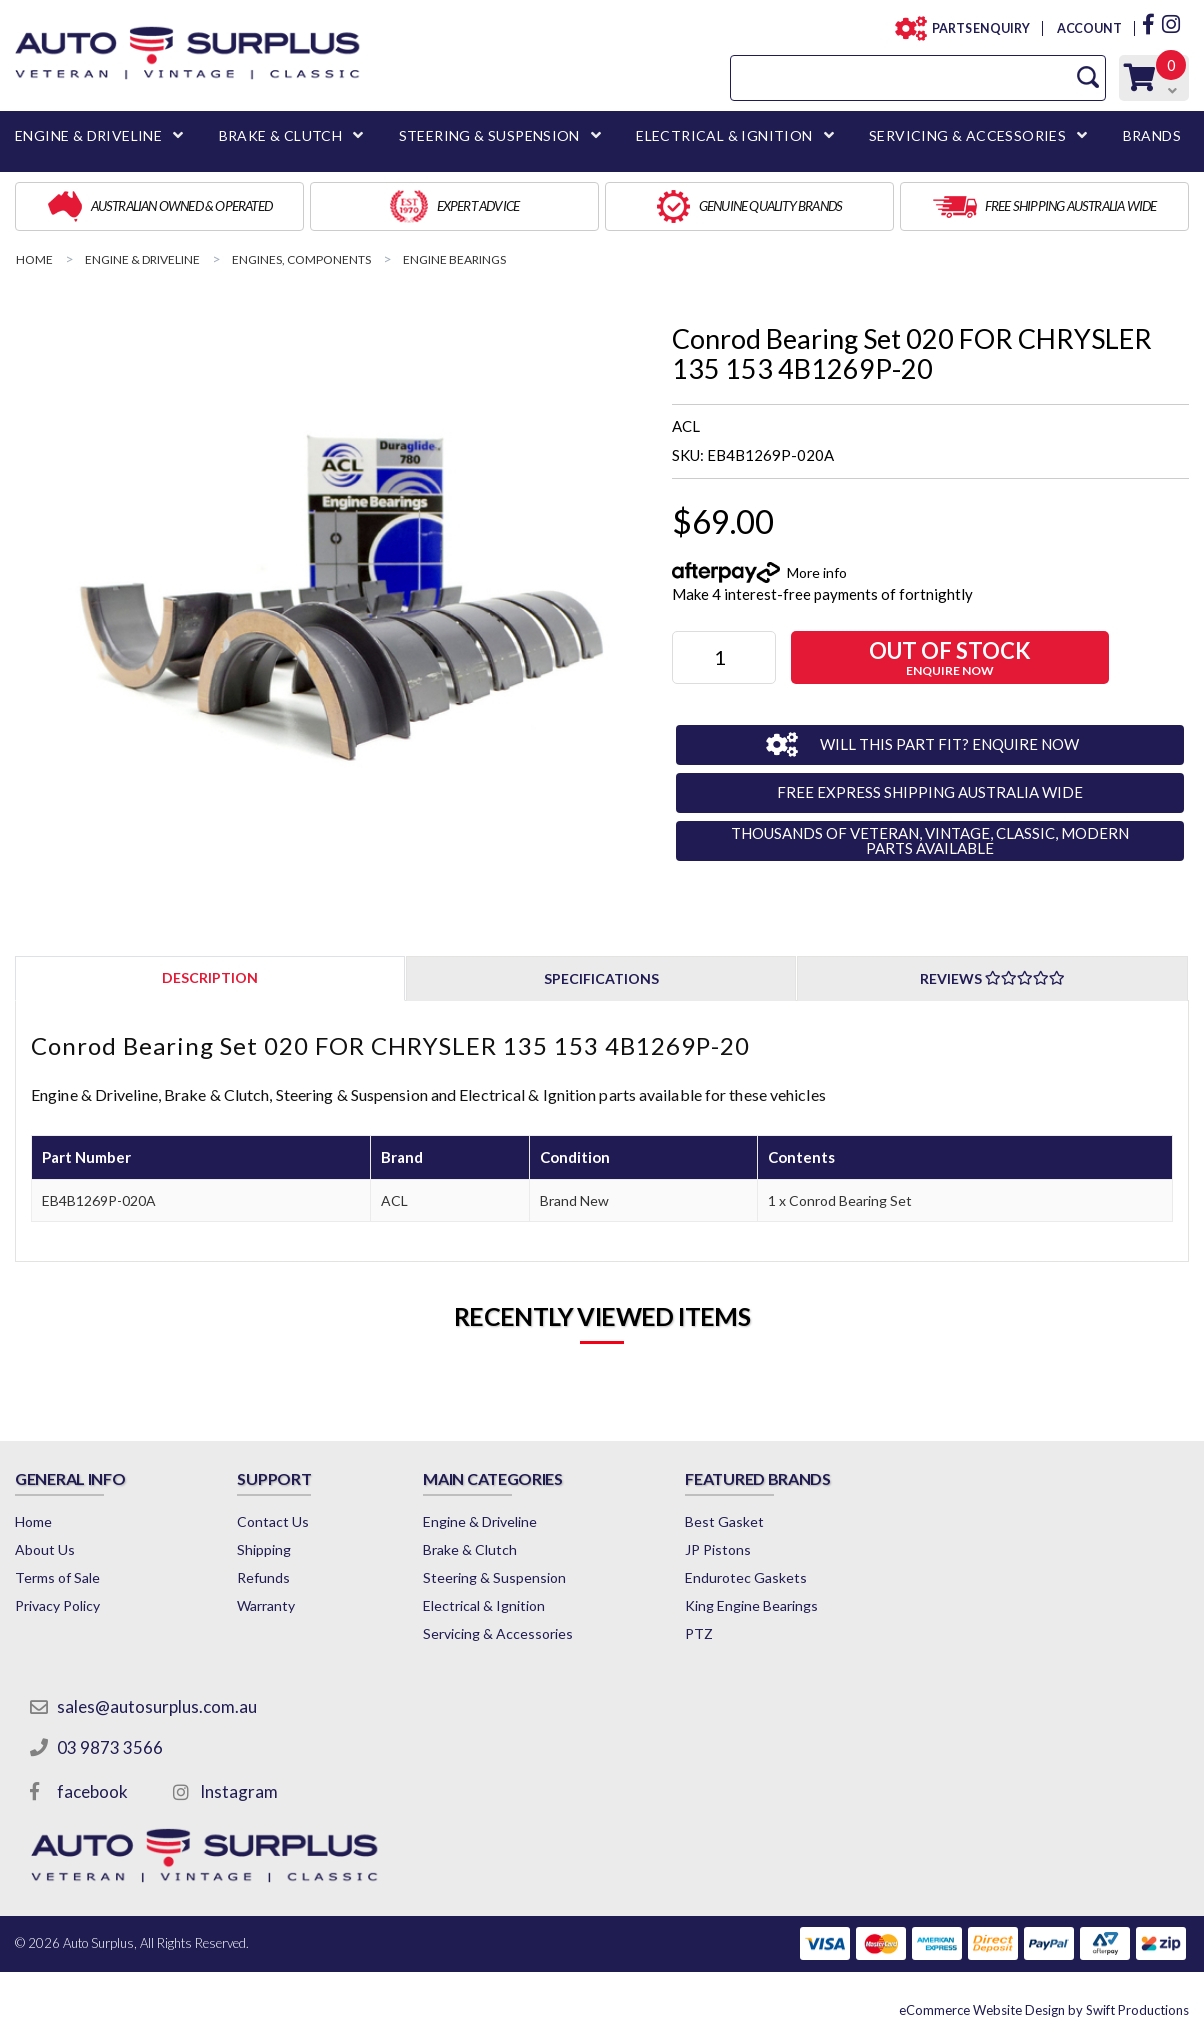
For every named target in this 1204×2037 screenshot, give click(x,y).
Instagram (239, 1791)
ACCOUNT (1088, 28)
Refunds (263, 1577)
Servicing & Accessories (498, 1633)
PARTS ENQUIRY (975, 28)
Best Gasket (724, 1521)
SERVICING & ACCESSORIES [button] (967, 135)
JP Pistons (718, 1549)
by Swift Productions (1044, 2010)
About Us (45, 1549)
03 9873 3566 (110, 1747)
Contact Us (273, 1521)
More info (817, 572)
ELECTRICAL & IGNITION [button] (724, 135)
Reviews (992, 978)
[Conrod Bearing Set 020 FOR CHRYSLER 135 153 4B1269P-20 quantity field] (723, 657)
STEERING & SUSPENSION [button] (489, 135)
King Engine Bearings (751, 1605)
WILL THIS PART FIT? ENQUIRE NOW (949, 744)
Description (210, 977)
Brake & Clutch (470, 1549)
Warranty (266, 1605)
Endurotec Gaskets (746, 1577)
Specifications (601, 978)
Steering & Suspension (494, 1577)
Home (33, 1521)
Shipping (264, 1549)
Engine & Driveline (480, 1521)
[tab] (210, 977)
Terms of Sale (57, 1577)
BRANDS (1152, 135)
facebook (92, 1791)
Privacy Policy (57, 1605)
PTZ (699, 1633)
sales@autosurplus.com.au (157, 1706)
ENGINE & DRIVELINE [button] (88, 135)
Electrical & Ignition (484, 1605)
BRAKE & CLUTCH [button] (281, 135)
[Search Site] (1088, 77)
